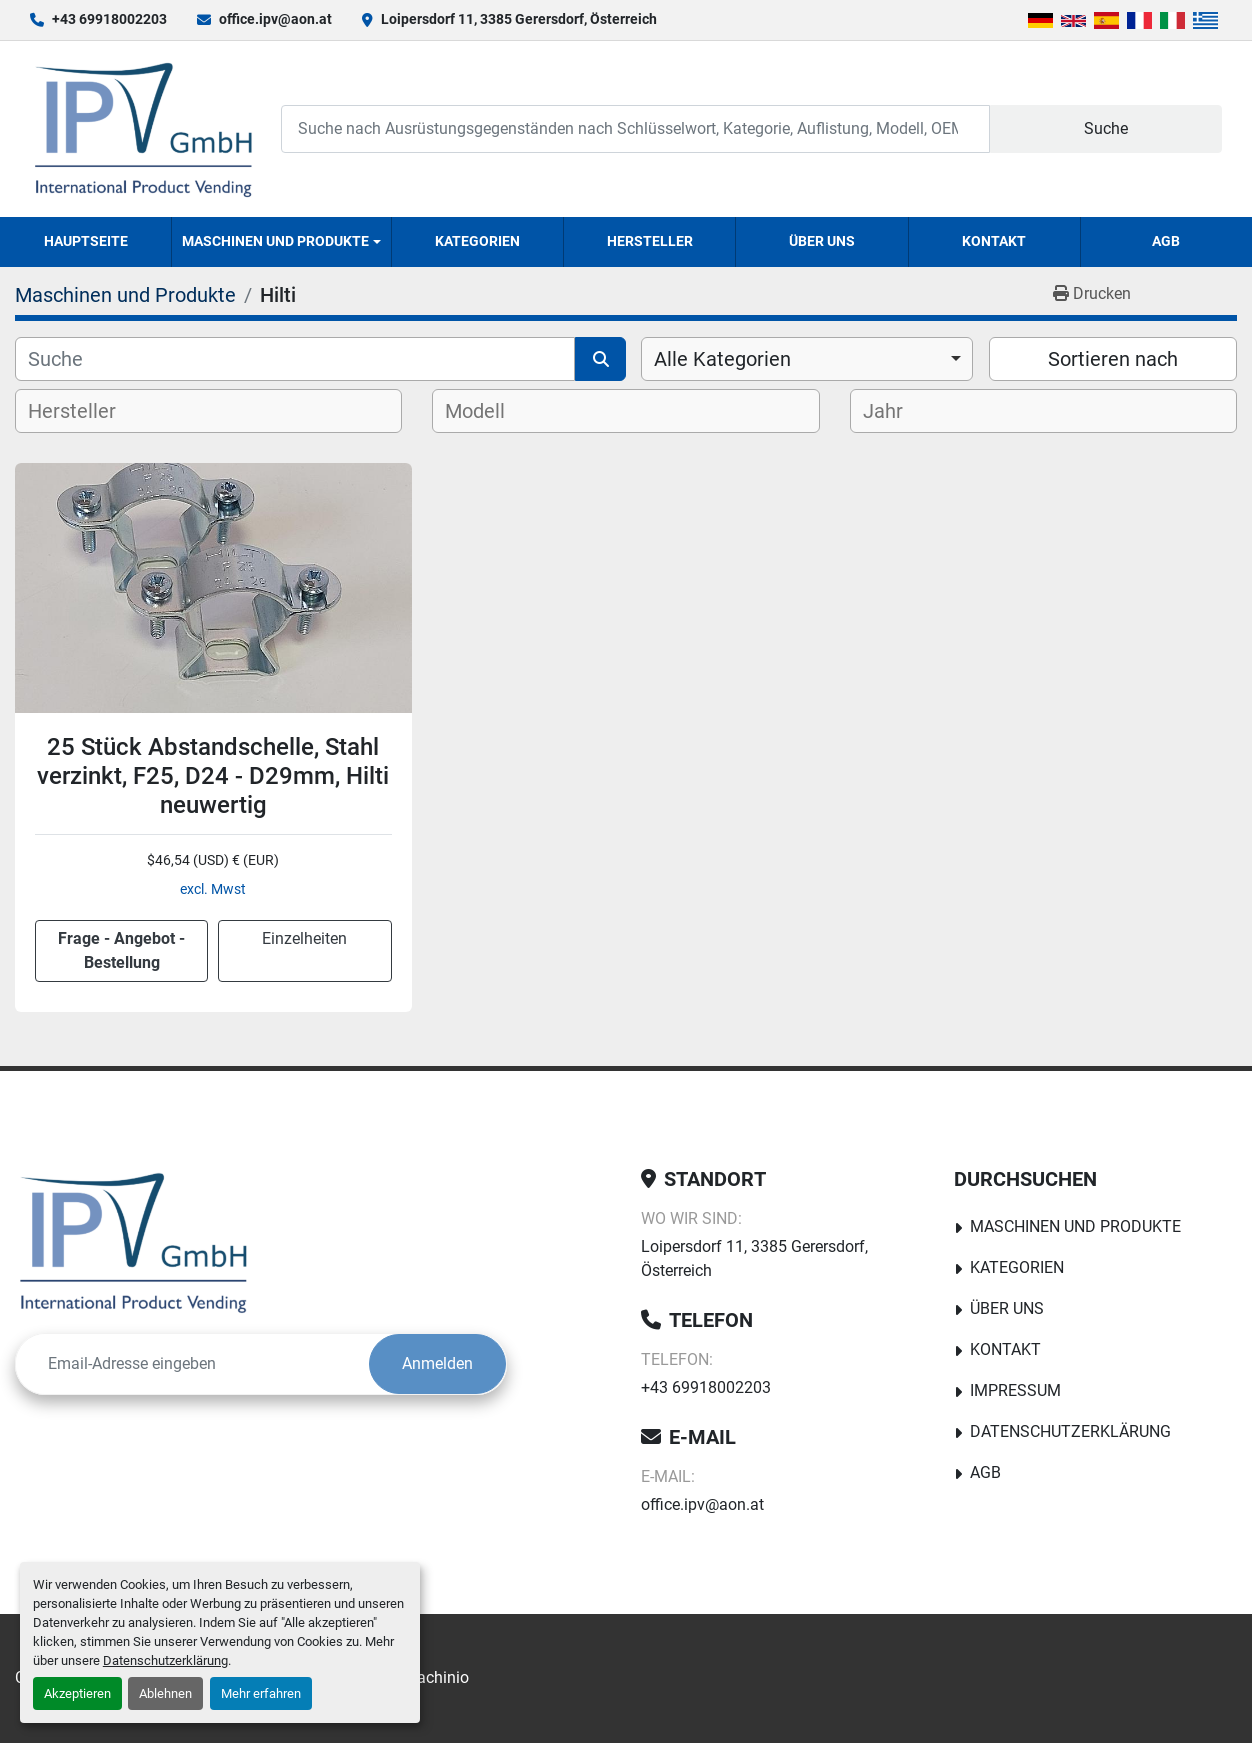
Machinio (436, 1677)
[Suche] (295, 359)
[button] (281, 242)
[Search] (635, 128)
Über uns (822, 241)
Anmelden (437, 1363)
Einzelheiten (304, 938)
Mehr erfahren (261, 1693)
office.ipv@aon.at (275, 19)
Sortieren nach (1113, 359)
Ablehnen (165, 1693)
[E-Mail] (192, 1364)
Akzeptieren (77, 1693)
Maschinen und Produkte (275, 241)
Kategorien (477, 241)
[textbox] (88, 411)
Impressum (1015, 1390)
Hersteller (650, 241)
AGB (1166, 241)
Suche (1106, 128)
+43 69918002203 (109, 19)
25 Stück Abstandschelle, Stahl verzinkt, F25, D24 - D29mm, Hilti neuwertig (213, 776)
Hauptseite (86, 241)
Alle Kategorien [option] (722, 359)
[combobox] (807, 359)
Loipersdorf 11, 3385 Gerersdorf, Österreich (519, 19)
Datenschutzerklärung (165, 1660)
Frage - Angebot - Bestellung (121, 950)
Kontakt (994, 241)
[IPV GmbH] (133, 1242)
